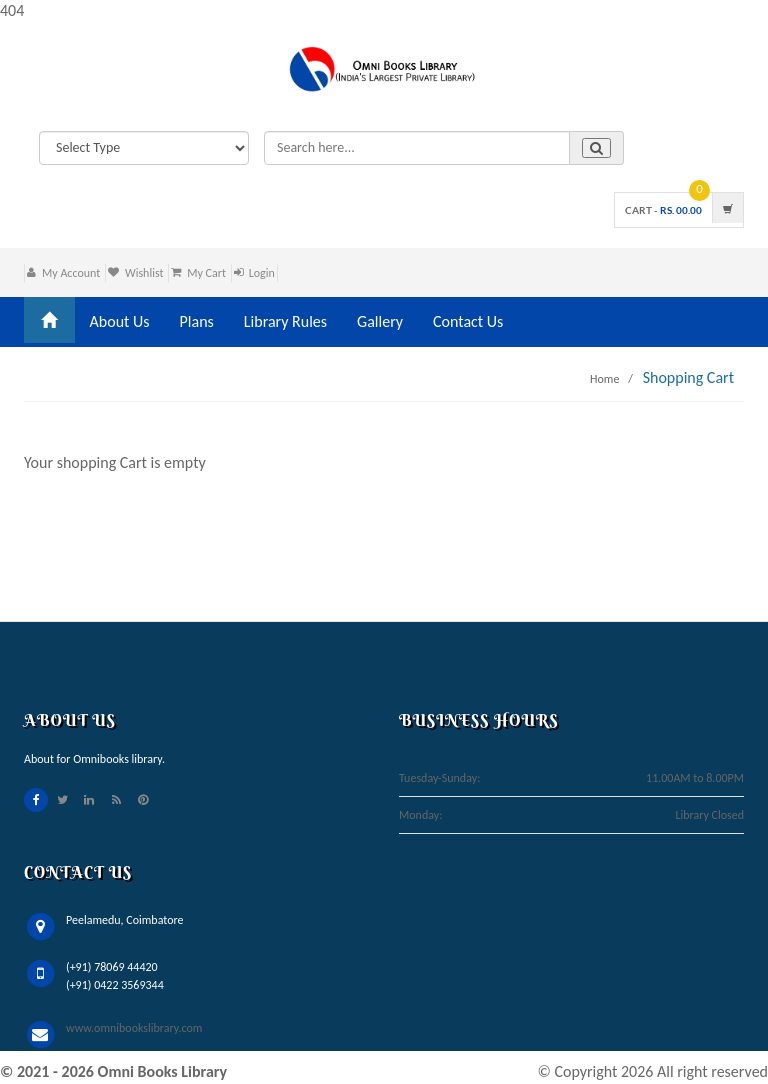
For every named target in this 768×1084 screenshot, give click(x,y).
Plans (197, 321)
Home (604, 379)
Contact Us (468, 321)
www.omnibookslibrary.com (134, 1028)
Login (262, 273)
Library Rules (285, 321)
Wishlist (144, 273)
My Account (71, 273)
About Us (120, 321)
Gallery (380, 321)
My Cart (206, 273)
